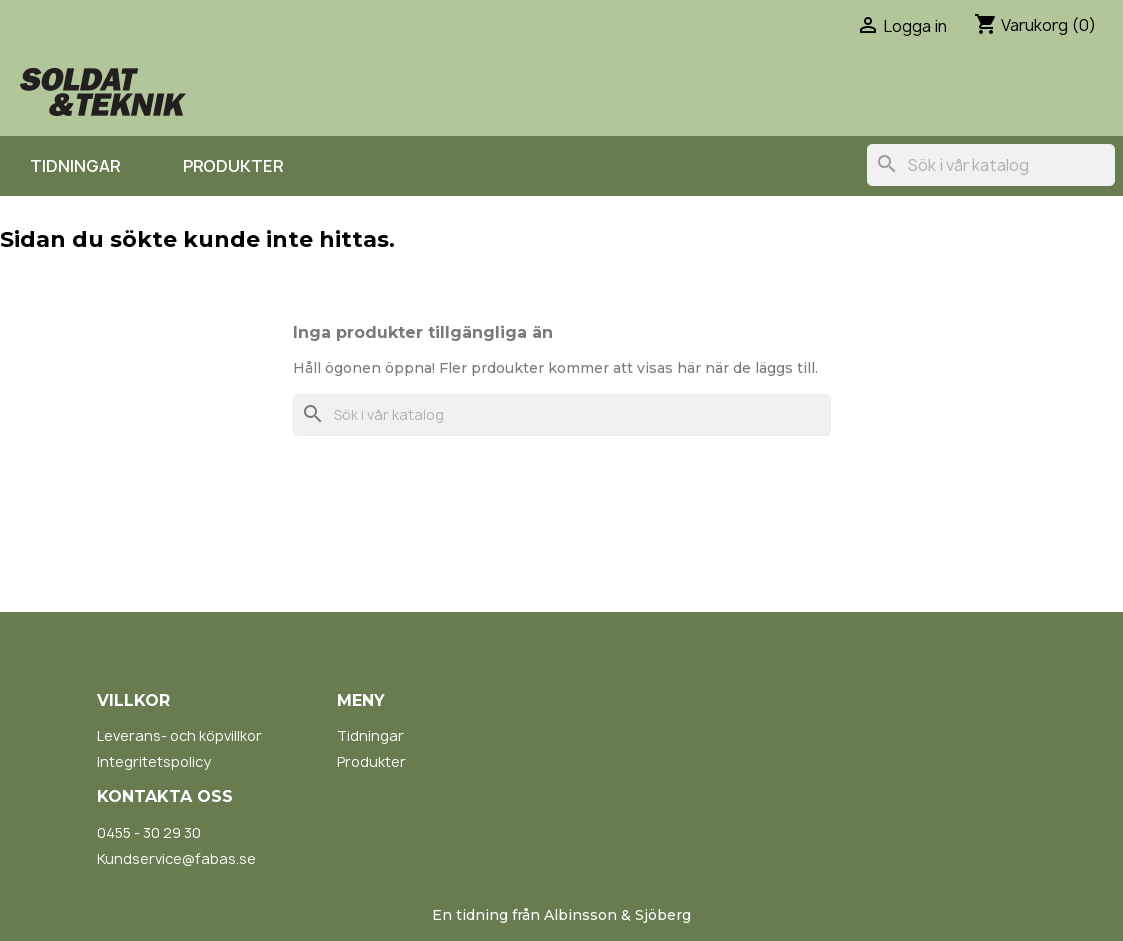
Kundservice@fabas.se (176, 858)
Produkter (233, 166)
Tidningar (75, 166)
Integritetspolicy (154, 761)
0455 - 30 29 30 (149, 832)
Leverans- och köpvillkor (179, 735)
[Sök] (991, 165)
